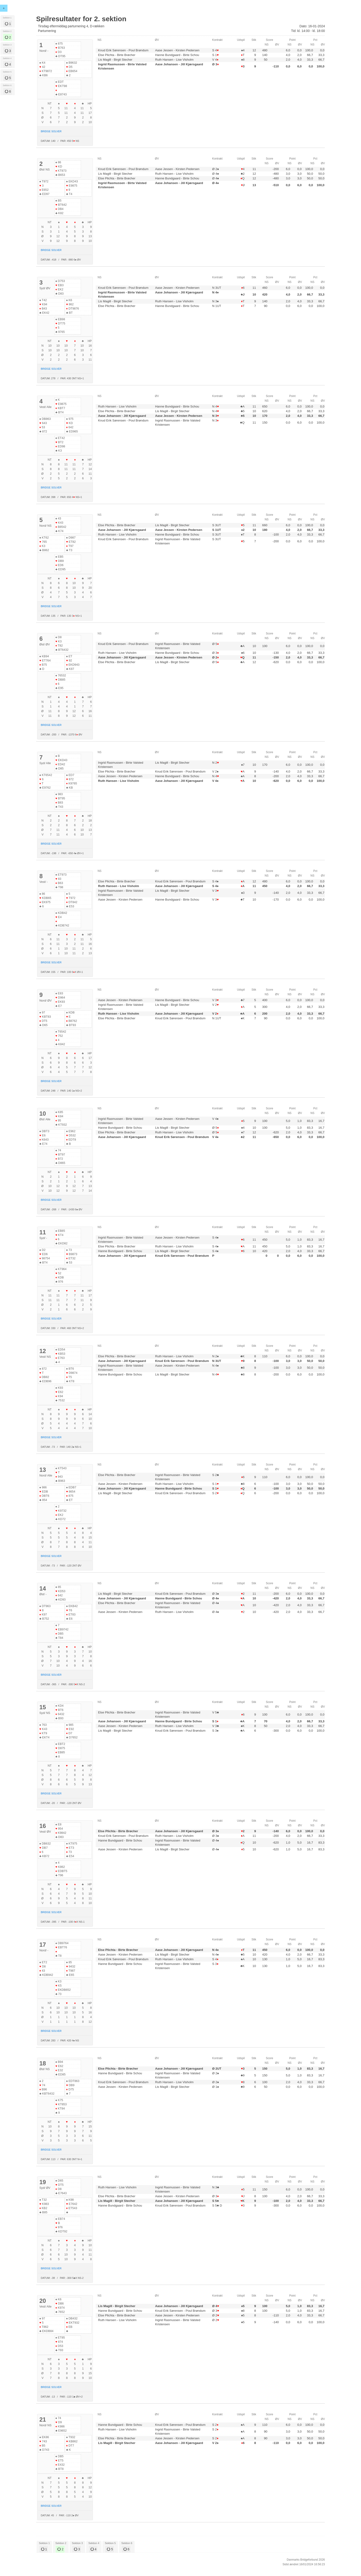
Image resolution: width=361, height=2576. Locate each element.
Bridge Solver (51, 131)
